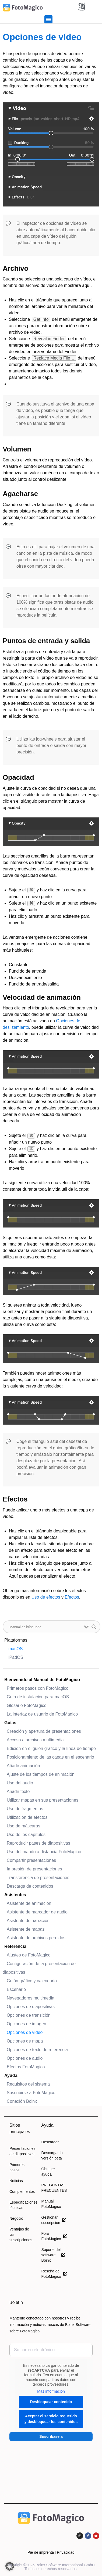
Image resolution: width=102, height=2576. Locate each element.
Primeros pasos (16, 2167)
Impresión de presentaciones (34, 1869)
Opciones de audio (25, 2058)
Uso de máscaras (23, 1826)
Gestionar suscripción (53, 2220)
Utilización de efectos (27, 1817)
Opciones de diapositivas (31, 2006)
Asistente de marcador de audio (37, 1912)
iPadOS (15, 1657)
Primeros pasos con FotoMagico (37, 1688)
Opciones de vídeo (25, 2032)
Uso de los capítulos (26, 1834)
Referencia (15, 1946)
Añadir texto (18, 1791)
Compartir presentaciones (31, 1860)
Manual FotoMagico (51, 2204)
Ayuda (10, 2075)
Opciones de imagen (26, 2024)
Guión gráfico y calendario (32, 1981)
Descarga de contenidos (30, 1886)
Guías (10, 1722)
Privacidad (65, 2552)
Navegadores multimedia (30, 1998)
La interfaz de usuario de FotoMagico (42, 1714)
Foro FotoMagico (53, 2236)
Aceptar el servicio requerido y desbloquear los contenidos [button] (51, 2419)
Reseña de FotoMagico (53, 2274)
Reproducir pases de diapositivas (38, 1843)
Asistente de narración (28, 1920)
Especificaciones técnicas (21, 2205)
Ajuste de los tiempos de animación (41, 1774)
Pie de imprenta (40, 2552)
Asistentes (15, 1894)
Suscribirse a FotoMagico (31, 2092)
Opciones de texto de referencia (37, 2049)
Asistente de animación (29, 1903)
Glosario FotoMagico (27, 1705)
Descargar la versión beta (52, 2155)
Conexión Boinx (22, 2101)
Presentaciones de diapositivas (21, 2151)
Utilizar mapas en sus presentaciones (42, 1800)
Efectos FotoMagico (26, 2067)
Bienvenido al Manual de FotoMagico (42, 1679)
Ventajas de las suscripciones (20, 2234)
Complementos (21, 2191)
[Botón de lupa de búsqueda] (94, 1627)
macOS (15, 1648)
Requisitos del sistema (28, 2084)
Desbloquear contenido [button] (51, 2402)
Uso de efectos (45, 1597)
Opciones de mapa (25, 2041)
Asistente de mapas (26, 1929)
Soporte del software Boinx (53, 2254)
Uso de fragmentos (25, 1808)
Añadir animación (23, 1765)
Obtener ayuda (48, 2171)
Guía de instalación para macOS (38, 1697)
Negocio (16, 2218)
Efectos (72, 1597)
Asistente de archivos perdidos (36, 1937)
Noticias (16, 2181)
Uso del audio (20, 1783)
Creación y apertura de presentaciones (44, 1731)
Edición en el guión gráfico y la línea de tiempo (51, 1748)
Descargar (50, 2142)
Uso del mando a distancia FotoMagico (44, 1851)
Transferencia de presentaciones (38, 1877)
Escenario (16, 1989)
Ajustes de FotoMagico (29, 1955)
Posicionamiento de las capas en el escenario (50, 1757)
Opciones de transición (29, 2015)
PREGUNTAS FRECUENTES (53, 2188)
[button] (48, 19)
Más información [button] (51, 2391)
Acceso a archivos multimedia (35, 1740)
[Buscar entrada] (45, 1627)
